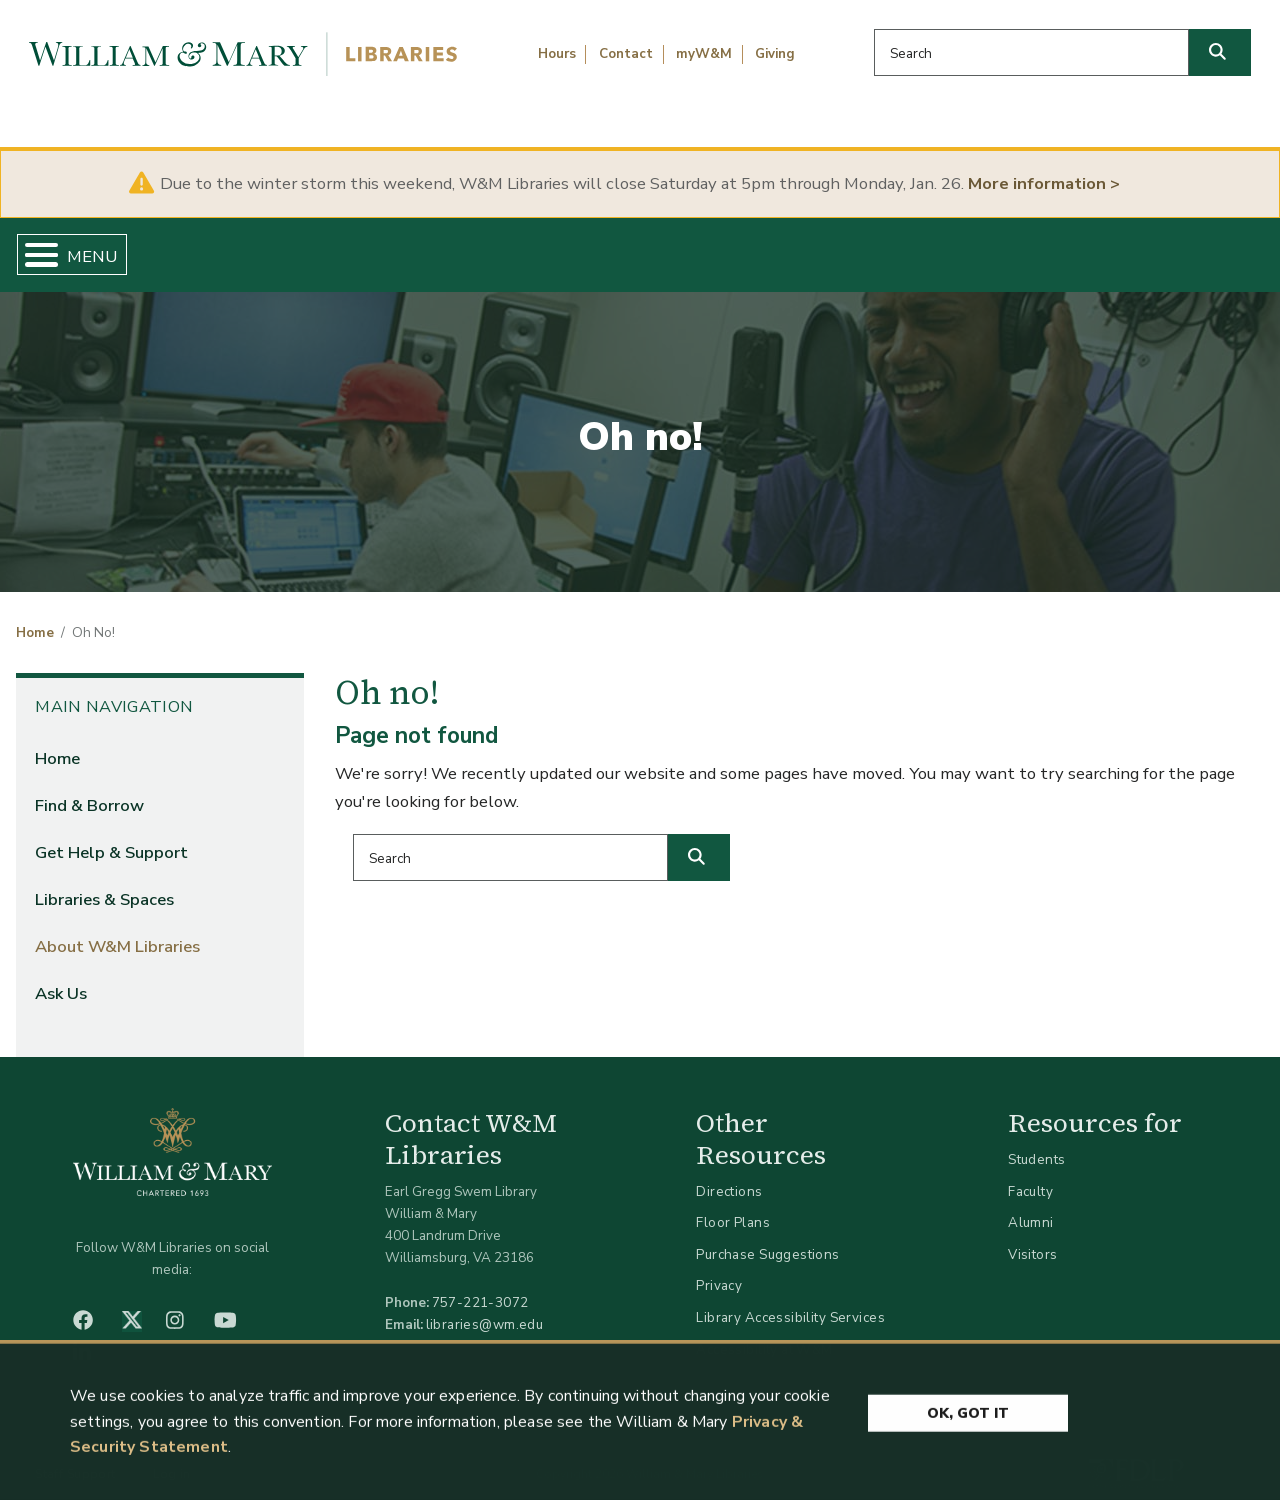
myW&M (704, 54)
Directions (729, 1174)
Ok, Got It (968, 1418)
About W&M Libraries (977, 246)
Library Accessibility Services (790, 1300)
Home (96, 246)
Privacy (719, 1269)
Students (1036, 1143)
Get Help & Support (488, 246)
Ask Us (1179, 246)
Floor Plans (733, 1206)
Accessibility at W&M (764, 1332)
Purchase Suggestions (767, 1237)
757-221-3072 (480, 1285)
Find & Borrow (263, 246)
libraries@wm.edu (485, 1307)
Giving (775, 54)
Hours (557, 54)
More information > (1044, 183)
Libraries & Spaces (729, 246)
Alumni (1031, 1206)
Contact (626, 54)
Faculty (1030, 1174)
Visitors (1032, 1237)
